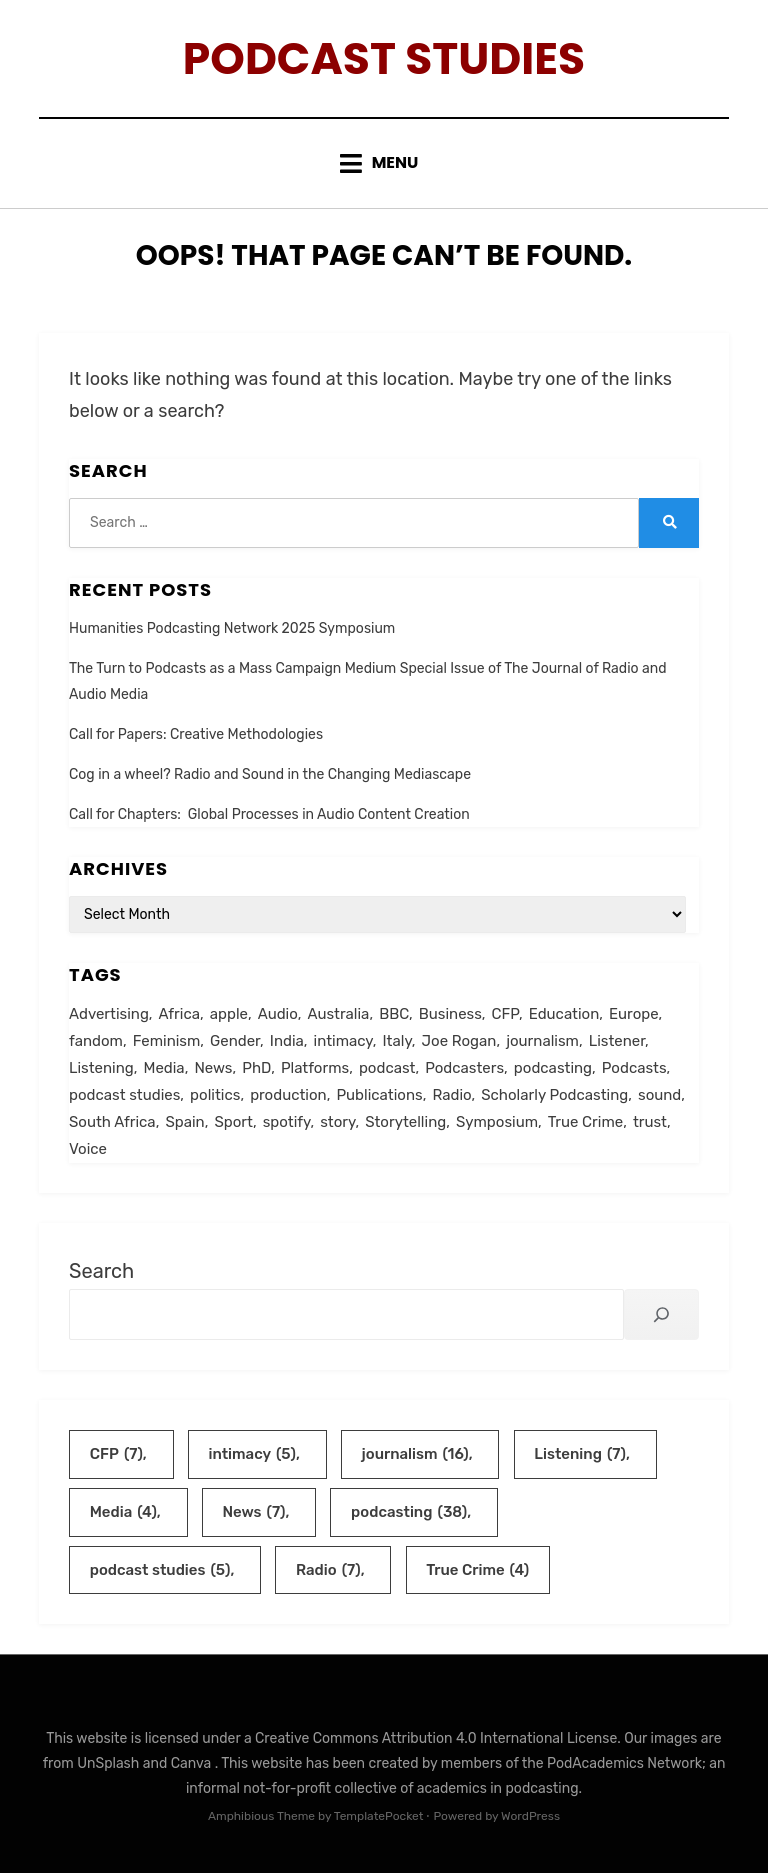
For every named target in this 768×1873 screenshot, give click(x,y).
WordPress (530, 1816)
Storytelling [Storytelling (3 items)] (405, 1122)
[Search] (661, 1314)
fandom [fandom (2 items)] (96, 1041)
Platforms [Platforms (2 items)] (315, 1068)
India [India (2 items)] (287, 1041)
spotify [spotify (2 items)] (287, 1122)
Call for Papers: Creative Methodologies (196, 734)
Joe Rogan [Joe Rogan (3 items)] (459, 1041)
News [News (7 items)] (213, 1068)
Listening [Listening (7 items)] (101, 1068)
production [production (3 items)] (288, 1095)
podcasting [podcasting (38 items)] (553, 1068)
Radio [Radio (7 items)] (451, 1095)
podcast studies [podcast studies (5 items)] (124, 1095)
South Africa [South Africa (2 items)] (112, 1122)
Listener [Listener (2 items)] (617, 1041)
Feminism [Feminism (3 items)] (167, 1041)
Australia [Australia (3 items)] (338, 1014)
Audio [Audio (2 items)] (278, 1014)
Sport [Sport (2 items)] (233, 1122)
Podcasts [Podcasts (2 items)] (634, 1068)
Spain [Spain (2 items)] (184, 1122)
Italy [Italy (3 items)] (397, 1041)
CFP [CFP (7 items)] (505, 1014)
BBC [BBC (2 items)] (394, 1014)
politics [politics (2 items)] (215, 1095)
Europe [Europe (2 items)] (634, 1014)
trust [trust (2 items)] (650, 1122)
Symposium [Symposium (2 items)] (497, 1122)
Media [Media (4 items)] (164, 1068)
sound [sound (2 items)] (659, 1095)
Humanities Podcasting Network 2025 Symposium (232, 628)
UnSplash (110, 1763)
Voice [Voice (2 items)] (88, 1149)
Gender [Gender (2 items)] (235, 1041)
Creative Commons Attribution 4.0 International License (436, 1738)
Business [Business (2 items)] (450, 1014)
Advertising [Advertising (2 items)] (109, 1014)
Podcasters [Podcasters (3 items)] (464, 1068)
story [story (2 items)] (337, 1122)
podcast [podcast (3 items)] (387, 1068)
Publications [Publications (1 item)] (379, 1095)
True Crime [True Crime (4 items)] (585, 1122)
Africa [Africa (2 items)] (179, 1014)
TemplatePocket (379, 1816)
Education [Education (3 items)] (564, 1014)
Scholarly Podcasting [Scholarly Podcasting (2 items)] (554, 1095)
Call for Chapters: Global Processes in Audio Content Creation (269, 814)
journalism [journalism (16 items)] (542, 1041)
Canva (193, 1763)
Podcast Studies (384, 58)
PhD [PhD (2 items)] (256, 1068)
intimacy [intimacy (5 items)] (343, 1041)
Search (101, 1271)
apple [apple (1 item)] (229, 1014)
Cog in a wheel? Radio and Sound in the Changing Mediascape (270, 774)
